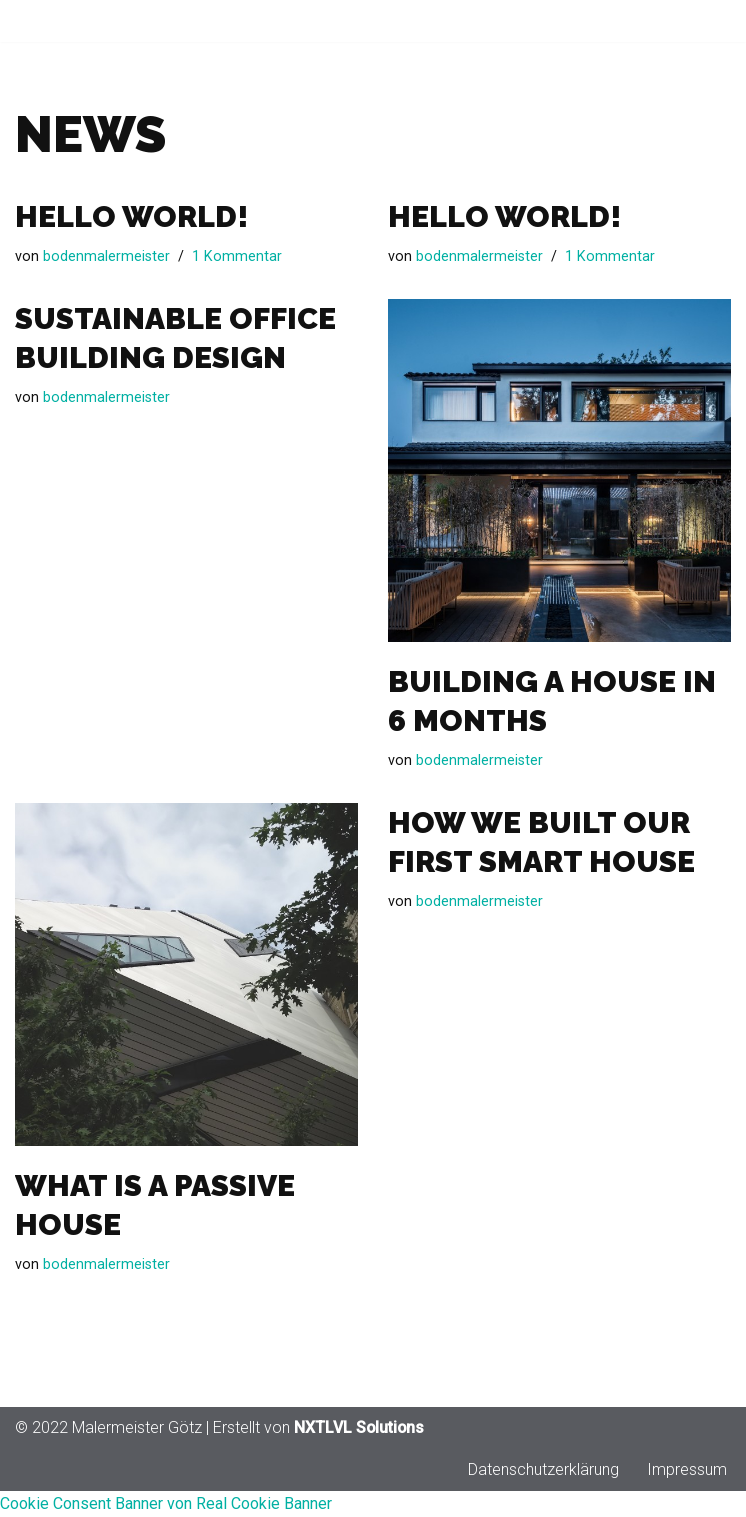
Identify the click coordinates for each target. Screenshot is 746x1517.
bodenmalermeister (106, 257)
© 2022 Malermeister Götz (108, 1453)
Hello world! (131, 216)
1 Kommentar (237, 257)
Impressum (687, 1495)
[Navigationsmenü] (707, 21)
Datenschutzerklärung (543, 1495)
